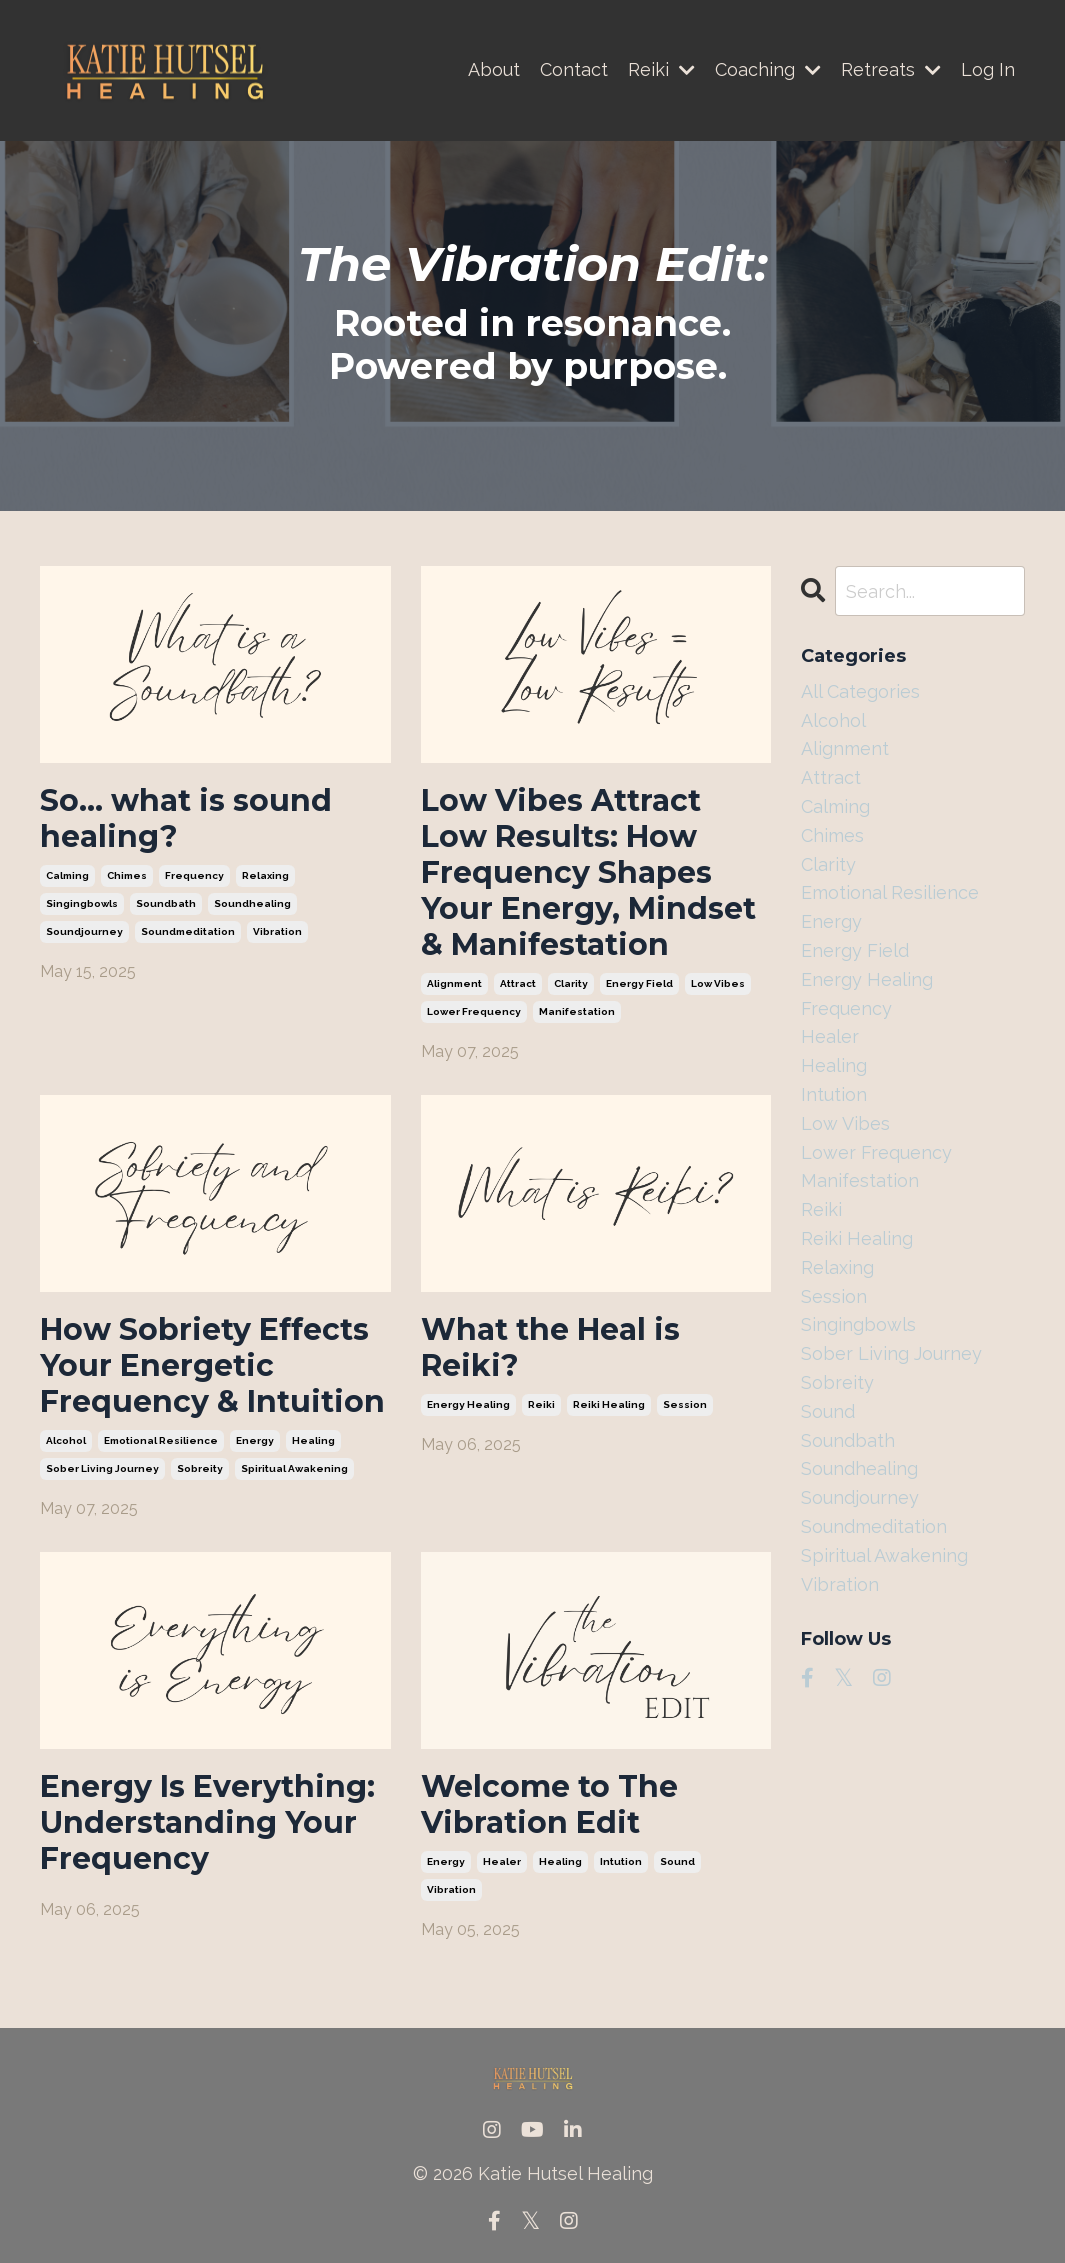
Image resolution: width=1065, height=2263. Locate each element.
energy (255, 1440)
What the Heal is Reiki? (550, 1348)
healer (502, 1861)
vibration (277, 931)
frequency (194, 875)
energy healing (468, 1404)
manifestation (577, 1011)
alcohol (66, 1440)
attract (518, 983)
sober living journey (102, 1468)
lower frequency (474, 1011)
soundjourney (84, 931)
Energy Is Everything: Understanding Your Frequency (207, 1823)
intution (621, 1861)
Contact (574, 69)
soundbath (166, 903)
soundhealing (252, 903)
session (685, 1404)
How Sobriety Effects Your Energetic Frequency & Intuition (212, 1366)
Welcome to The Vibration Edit (549, 1805)
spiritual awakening (294, 1468)
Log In (988, 69)
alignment (454, 983)
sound (677, 1861)
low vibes (718, 983)
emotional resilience (161, 1440)
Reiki (661, 69)
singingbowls (82, 903)
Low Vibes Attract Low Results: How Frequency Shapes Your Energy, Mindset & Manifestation (588, 873)
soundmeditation (188, 931)
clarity (571, 983)
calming (67, 875)
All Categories (860, 691)
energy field (639, 983)
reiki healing (609, 1404)
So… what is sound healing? (186, 819)
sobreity (200, 1468)
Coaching (768, 69)
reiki (541, 1404)
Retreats (891, 69)
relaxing (265, 875)
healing (313, 1440)
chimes (127, 875)
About (494, 69)
